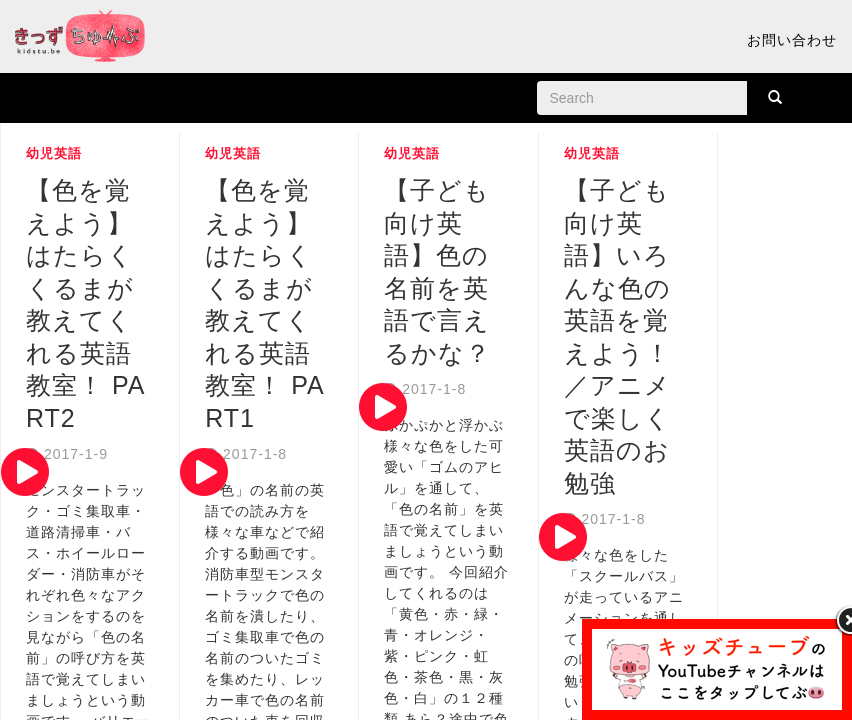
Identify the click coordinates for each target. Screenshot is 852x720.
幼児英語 (54, 153)
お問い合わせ (792, 40)
